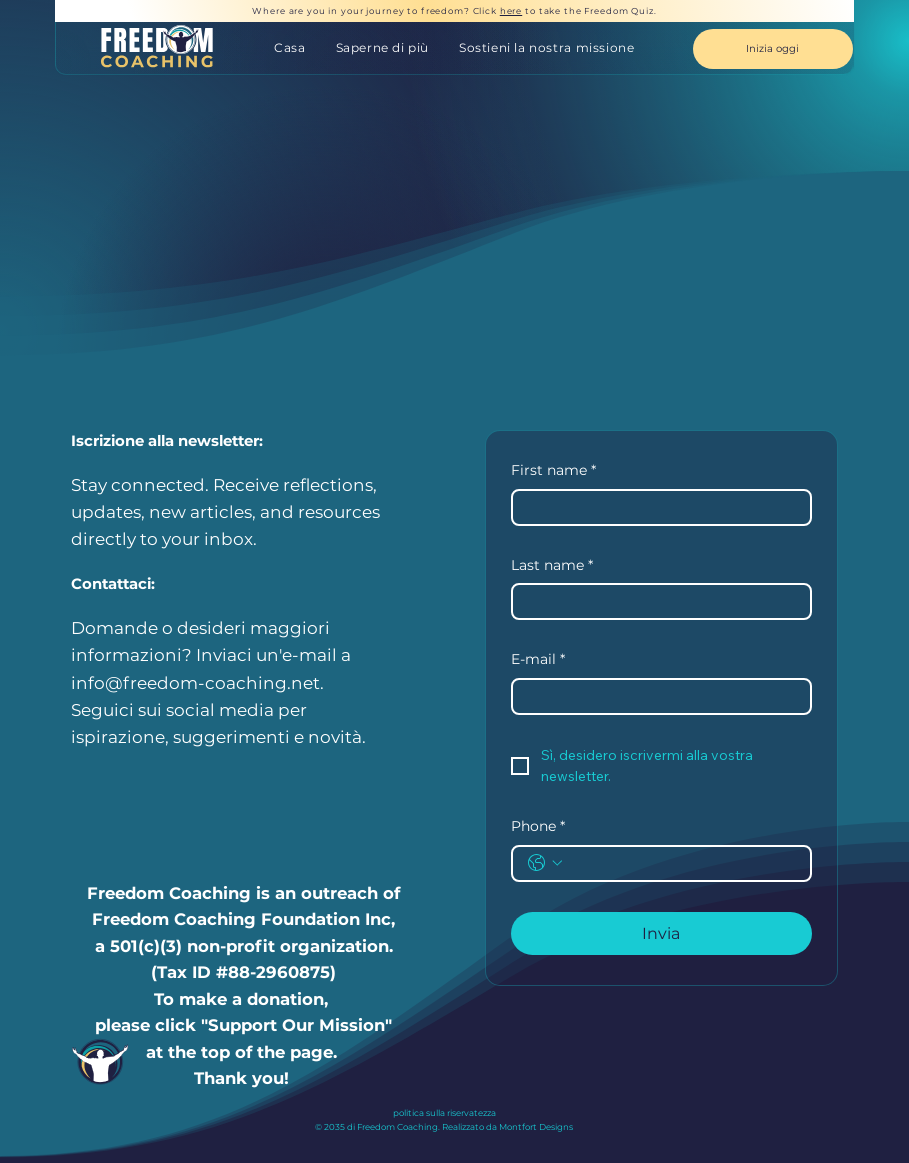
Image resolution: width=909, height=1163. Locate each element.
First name (553, 471)
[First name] (655, 507)
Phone (538, 827)
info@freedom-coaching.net (195, 683)
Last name (552, 566)
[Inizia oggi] (773, 49)
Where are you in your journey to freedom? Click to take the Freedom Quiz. (454, 11)
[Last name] (655, 601)
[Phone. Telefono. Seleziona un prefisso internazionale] (545, 863)
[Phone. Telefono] (681, 863)
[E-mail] (655, 696)
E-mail (538, 660)
